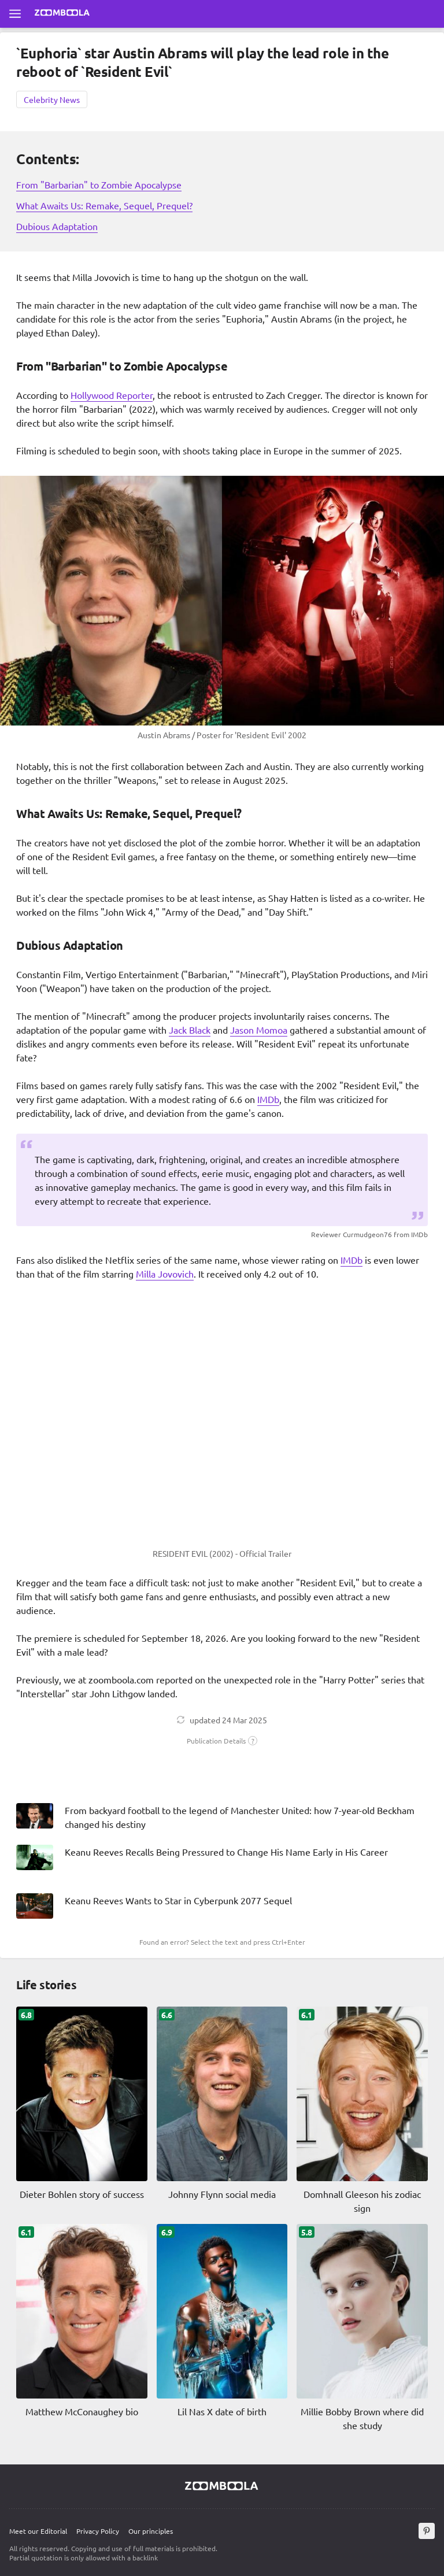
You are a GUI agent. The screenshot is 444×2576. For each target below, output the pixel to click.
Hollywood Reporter (112, 395)
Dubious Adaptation (57, 226)
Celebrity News (52, 99)
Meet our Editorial (38, 2531)
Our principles (150, 2531)
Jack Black (189, 1029)
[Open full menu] (15, 14)
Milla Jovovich (165, 1273)
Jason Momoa (258, 1029)
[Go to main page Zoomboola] (62, 14)
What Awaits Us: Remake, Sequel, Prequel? (104, 205)
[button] (222, 1740)
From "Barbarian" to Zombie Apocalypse (99, 184)
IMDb (268, 1099)
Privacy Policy (97, 2531)
